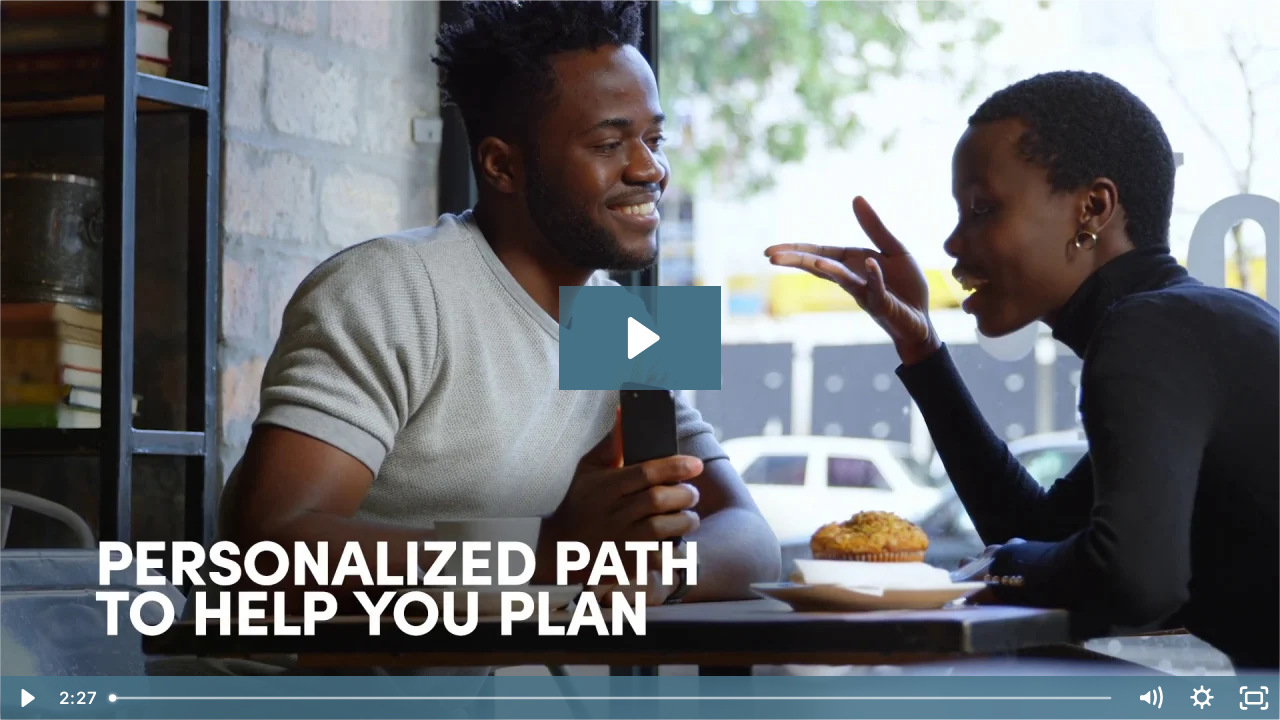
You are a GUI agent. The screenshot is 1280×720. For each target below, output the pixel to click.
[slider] (612, 698)
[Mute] (1150, 698)
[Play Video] (26, 698)
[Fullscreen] (1254, 698)
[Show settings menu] (1202, 698)
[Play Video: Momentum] (640, 338)
